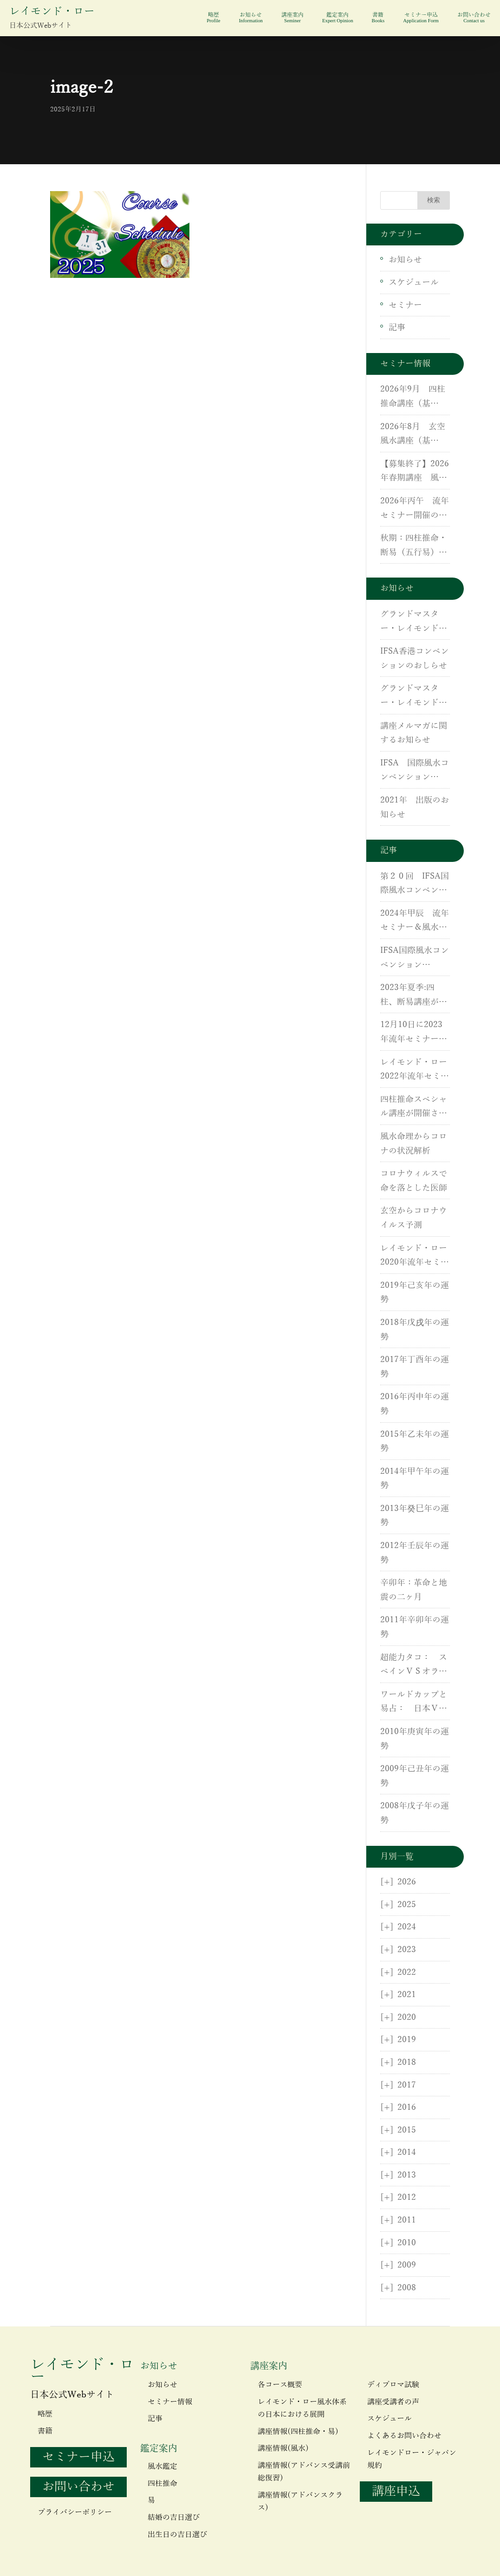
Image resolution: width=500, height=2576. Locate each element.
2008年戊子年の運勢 (414, 1813)
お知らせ (251, 17)
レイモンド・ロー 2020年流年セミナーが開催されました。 (414, 1257)
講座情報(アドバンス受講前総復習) (304, 2471)
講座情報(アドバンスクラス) (300, 2501)
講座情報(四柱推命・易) (298, 2432)
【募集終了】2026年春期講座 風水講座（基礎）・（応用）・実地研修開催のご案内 (414, 472)
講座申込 (396, 2491)
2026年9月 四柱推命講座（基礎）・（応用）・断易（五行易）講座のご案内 (413, 398)
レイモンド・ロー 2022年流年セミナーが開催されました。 (414, 1071)
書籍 (378, 17)
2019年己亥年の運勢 (414, 1292)
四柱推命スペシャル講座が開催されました (413, 1108)
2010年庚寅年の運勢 (414, 1739)
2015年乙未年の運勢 (414, 1441)
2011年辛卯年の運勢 (414, 1627)
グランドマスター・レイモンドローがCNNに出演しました (414, 623)
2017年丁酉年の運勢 (414, 1367)
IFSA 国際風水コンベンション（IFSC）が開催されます (414, 771)
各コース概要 (280, 2385)
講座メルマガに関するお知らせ (413, 733)
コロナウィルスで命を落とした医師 (413, 1181)
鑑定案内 (337, 17)
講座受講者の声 (393, 2402)
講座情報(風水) (283, 2448)
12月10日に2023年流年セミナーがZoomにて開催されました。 (413, 1033)
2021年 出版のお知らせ (414, 807)
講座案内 (292, 17)
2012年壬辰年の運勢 (414, 1553)
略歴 (213, 17)
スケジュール (414, 282)
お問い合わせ (474, 17)
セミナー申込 (421, 17)
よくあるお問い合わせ (404, 2436)
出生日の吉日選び (177, 2535)
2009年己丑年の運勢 (414, 1776)
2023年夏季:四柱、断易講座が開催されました (413, 996)
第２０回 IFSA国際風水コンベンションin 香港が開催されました (414, 885)
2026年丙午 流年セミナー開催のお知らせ (414, 509)
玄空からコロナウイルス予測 (413, 1218)
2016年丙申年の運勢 (414, 1404)
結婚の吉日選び (174, 2517)
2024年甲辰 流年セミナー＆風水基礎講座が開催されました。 (414, 922)
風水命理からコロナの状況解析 (413, 1144)
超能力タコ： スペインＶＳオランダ (413, 1666)
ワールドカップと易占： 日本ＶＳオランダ (413, 1703)
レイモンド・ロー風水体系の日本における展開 (302, 2408)
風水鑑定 (162, 2466)
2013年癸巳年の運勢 (414, 1516)
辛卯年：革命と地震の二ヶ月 (413, 1590)
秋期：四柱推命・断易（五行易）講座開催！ (413, 546)
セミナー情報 (170, 2402)
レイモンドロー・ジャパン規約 (411, 2459)
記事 (397, 327)
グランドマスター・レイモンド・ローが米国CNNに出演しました (414, 697)
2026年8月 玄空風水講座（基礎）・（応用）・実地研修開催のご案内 (413, 435)
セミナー (405, 305)
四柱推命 (162, 2484)
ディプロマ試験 (393, 2385)
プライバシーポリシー (75, 2512)
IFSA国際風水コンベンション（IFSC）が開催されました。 (414, 959)
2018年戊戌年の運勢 (414, 1330)
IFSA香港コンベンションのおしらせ (414, 658)
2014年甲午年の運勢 (414, 1478)
